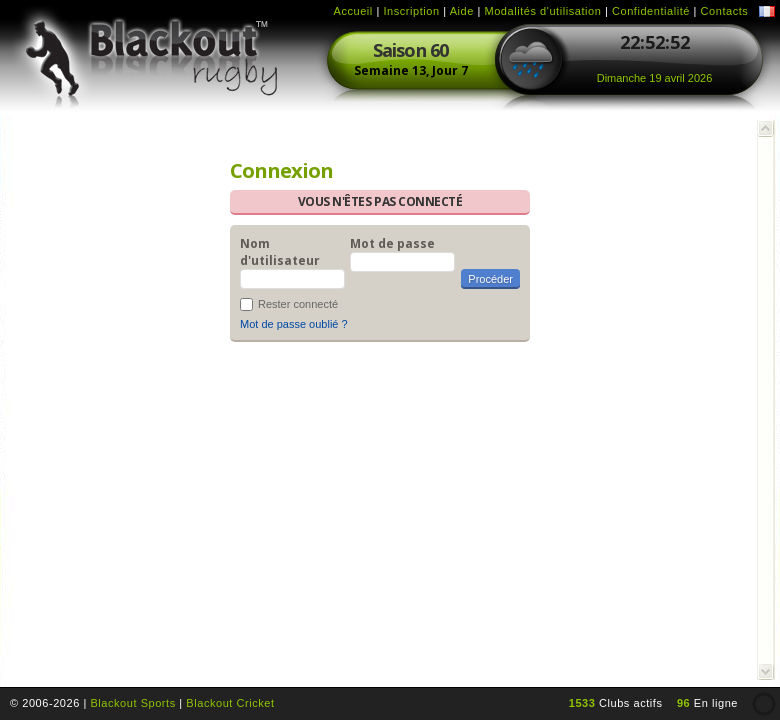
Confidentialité (651, 11)
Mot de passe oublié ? (294, 324)
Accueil (353, 11)
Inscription (411, 11)
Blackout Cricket (230, 703)
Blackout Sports (132, 703)
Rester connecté (298, 304)
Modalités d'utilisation (542, 11)
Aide (462, 11)
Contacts (725, 11)
